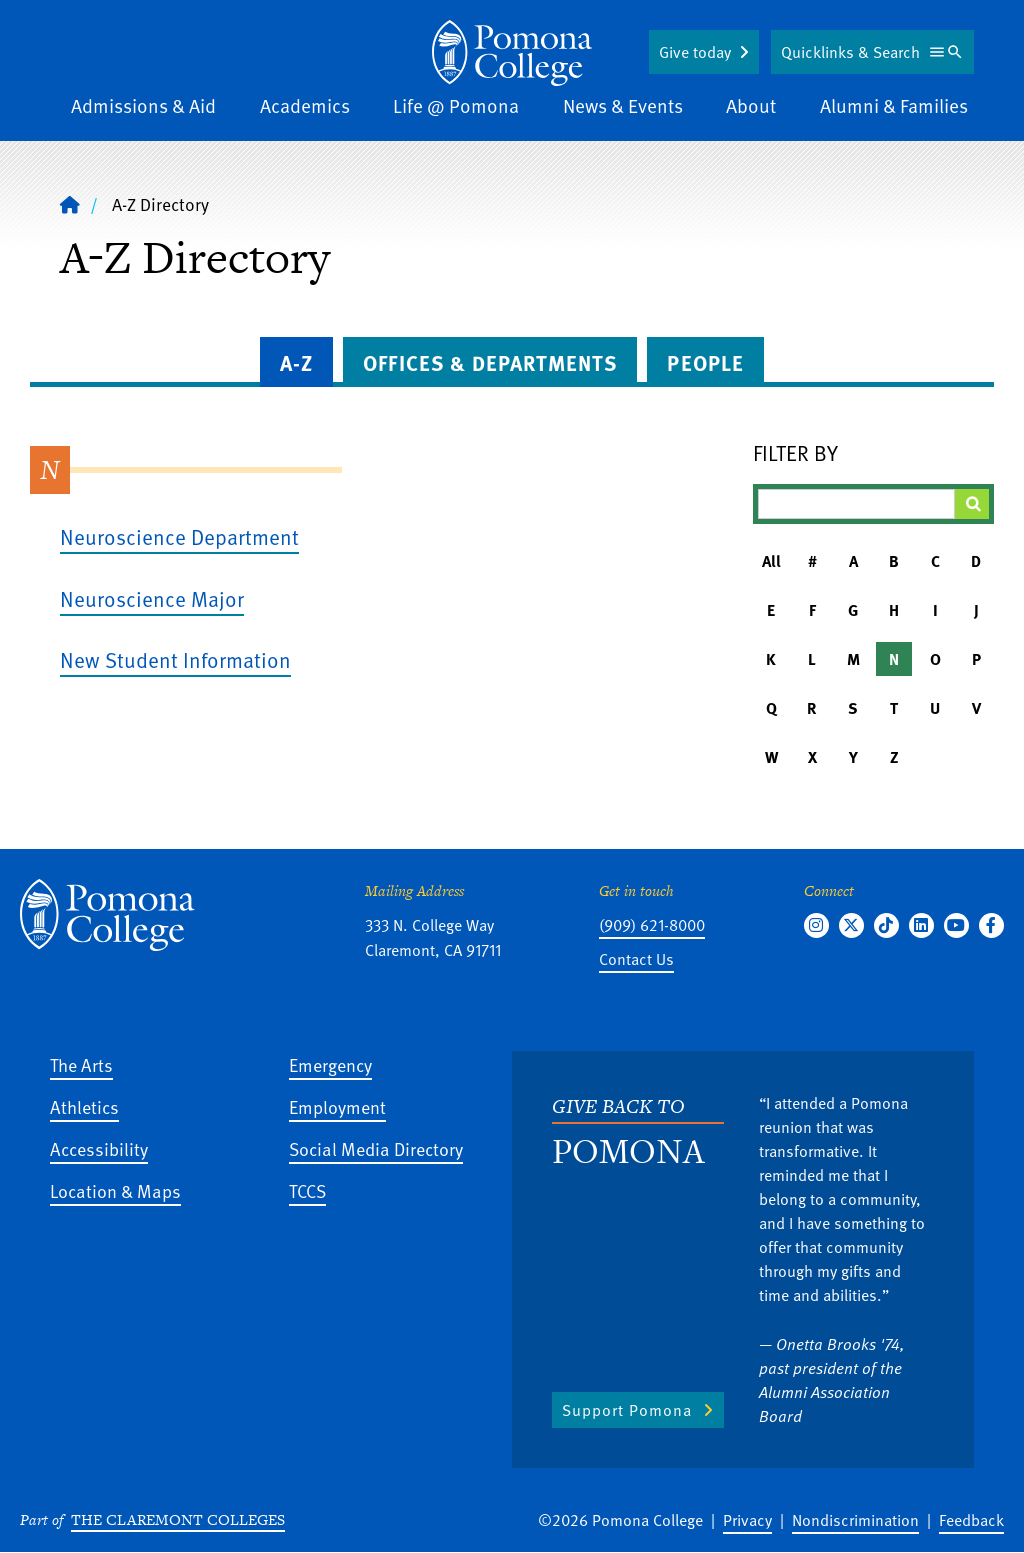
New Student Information (175, 659)
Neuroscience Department (179, 536)
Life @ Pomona (456, 105)
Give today (695, 52)
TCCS (307, 1190)
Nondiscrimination (855, 1520)
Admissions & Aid (143, 105)
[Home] (512, 53)
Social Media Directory (376, 1148)
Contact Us (636, 959)
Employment (337, 1106)
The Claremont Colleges (178, 1519)
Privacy (747, 1520)
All (771, 561)
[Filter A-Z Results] (856, 504)
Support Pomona (627, 1410)
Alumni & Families (894, 105)
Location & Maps (115, 1190)
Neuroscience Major (152, 598)
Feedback (971, 1520)
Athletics (84, 1106)
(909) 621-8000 (652, 925)
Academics (305, 105)
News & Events (623, 105)
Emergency (330, 1064)
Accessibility (99, 1148)
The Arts (81, 1064)
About (751, 105)
